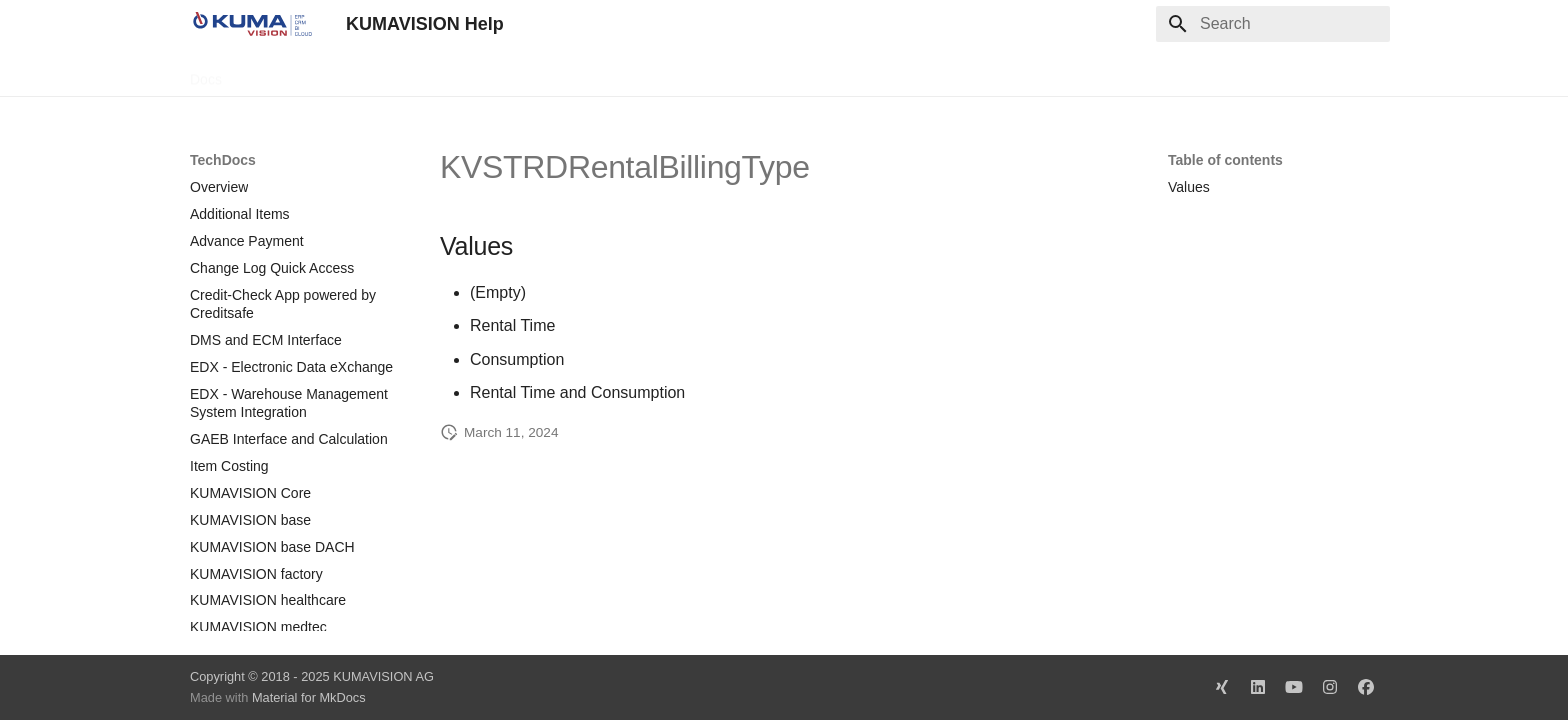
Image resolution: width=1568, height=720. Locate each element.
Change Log (369, 73)
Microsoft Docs (478, 73)
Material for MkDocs (309, 697)
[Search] (1273, 24)
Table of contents (1225, 160)
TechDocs (276, 73)
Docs (206, 73)
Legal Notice (587, 73)
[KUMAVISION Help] (252, 24)
